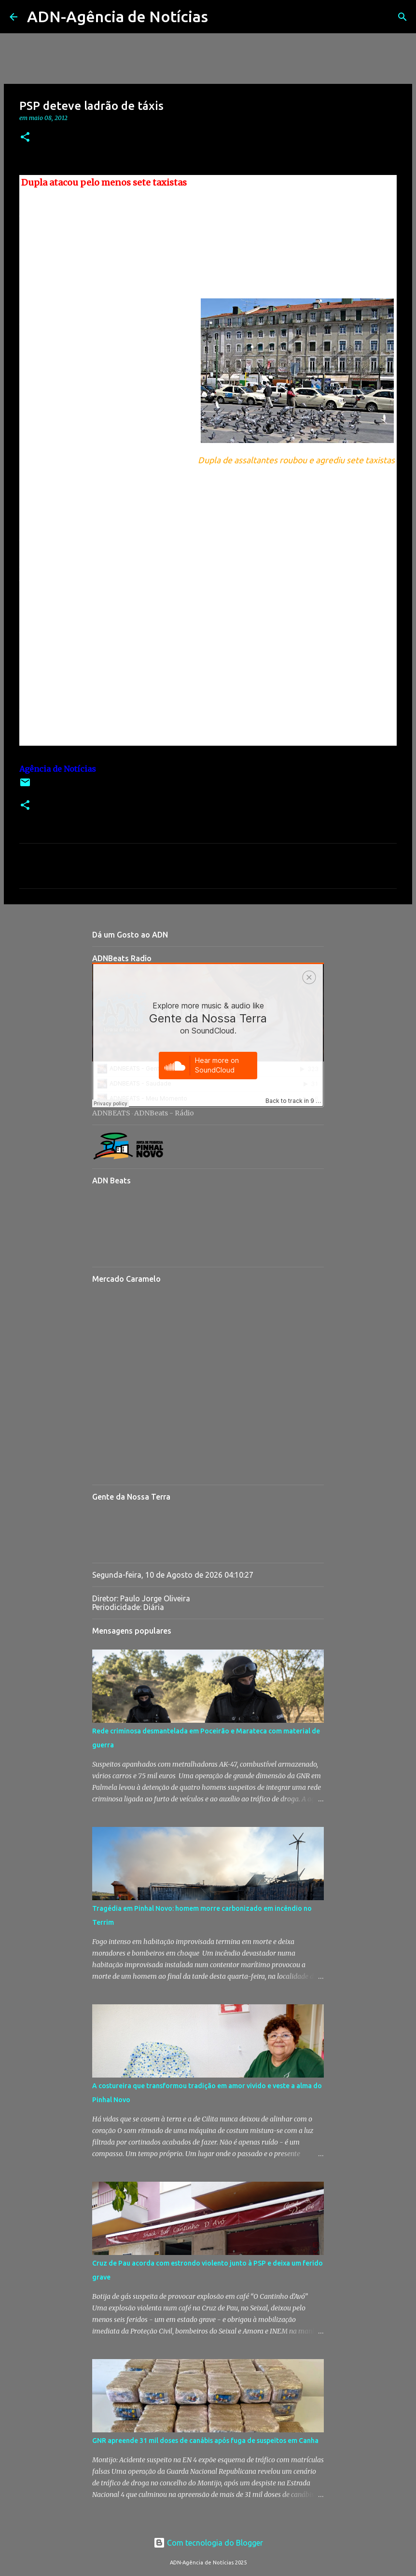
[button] (25, 137)
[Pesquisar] (221, 16)
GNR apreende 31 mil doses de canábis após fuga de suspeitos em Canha (205, 2440)
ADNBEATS (111, 1113)
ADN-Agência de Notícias (117, 16)
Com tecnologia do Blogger (208, 2542)
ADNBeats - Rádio (164, 1113)
